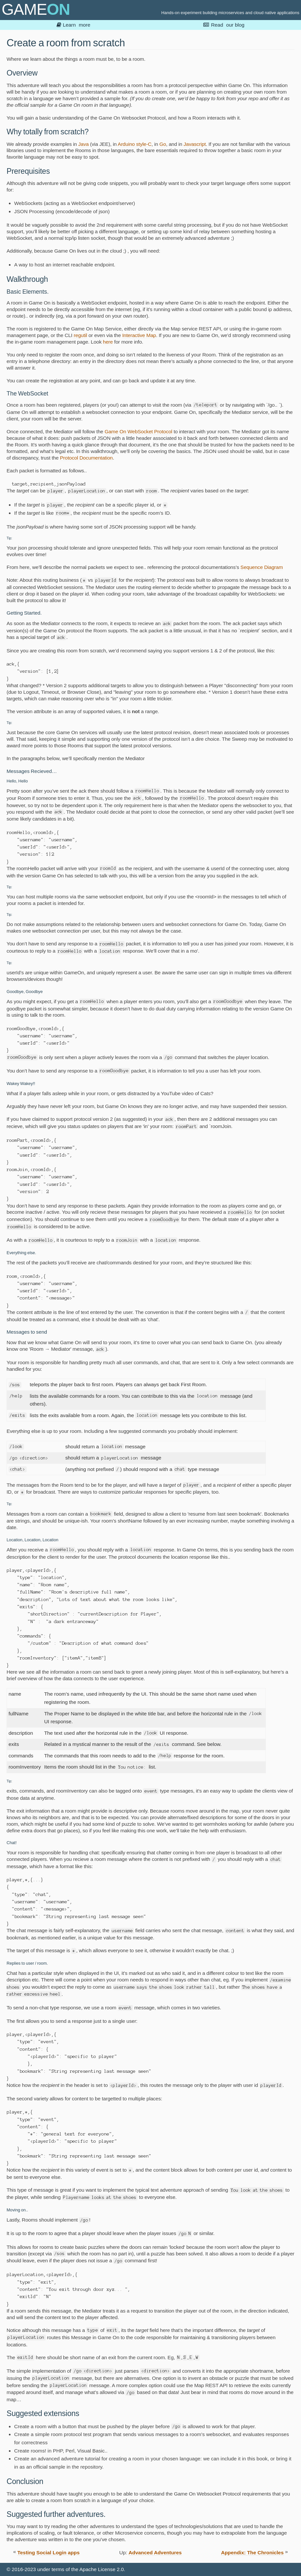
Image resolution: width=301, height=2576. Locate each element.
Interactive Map (139, 335)
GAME (36, 9)
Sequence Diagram (261, 567)
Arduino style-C (135, 144)
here (108, 342)
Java (83, 144)
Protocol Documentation (86, 458)
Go (163, 144)
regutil (80, 335)
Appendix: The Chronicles (252, 2552)
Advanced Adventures (155, 2552)
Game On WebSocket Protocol (138, 431)
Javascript (195, 144)
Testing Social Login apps (48, 2552)
